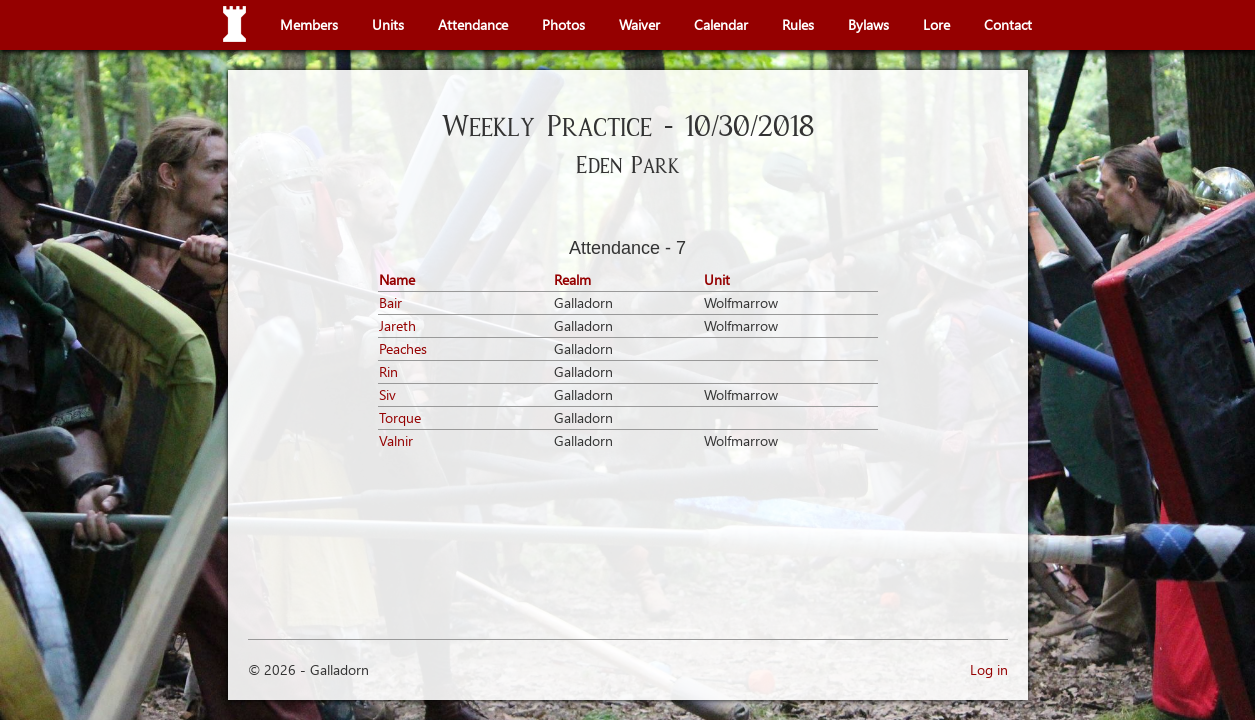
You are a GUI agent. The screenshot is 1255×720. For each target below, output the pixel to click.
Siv (387, 394)
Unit (717, 279)
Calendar (721, 24)
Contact (1008, 24)
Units (388, 24)
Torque (400, 417)
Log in (989, 669)
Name (397, 279)
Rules (798, 24)
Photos (563, 24)
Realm (572, 279)
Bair (390, 302)
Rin (388, 371)
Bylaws (868, 24)
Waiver (639, 24)
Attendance (473, 24)
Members (309, 24)
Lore (936, 24)
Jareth (397, 325)
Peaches (403, 348)
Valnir (396, 440)
